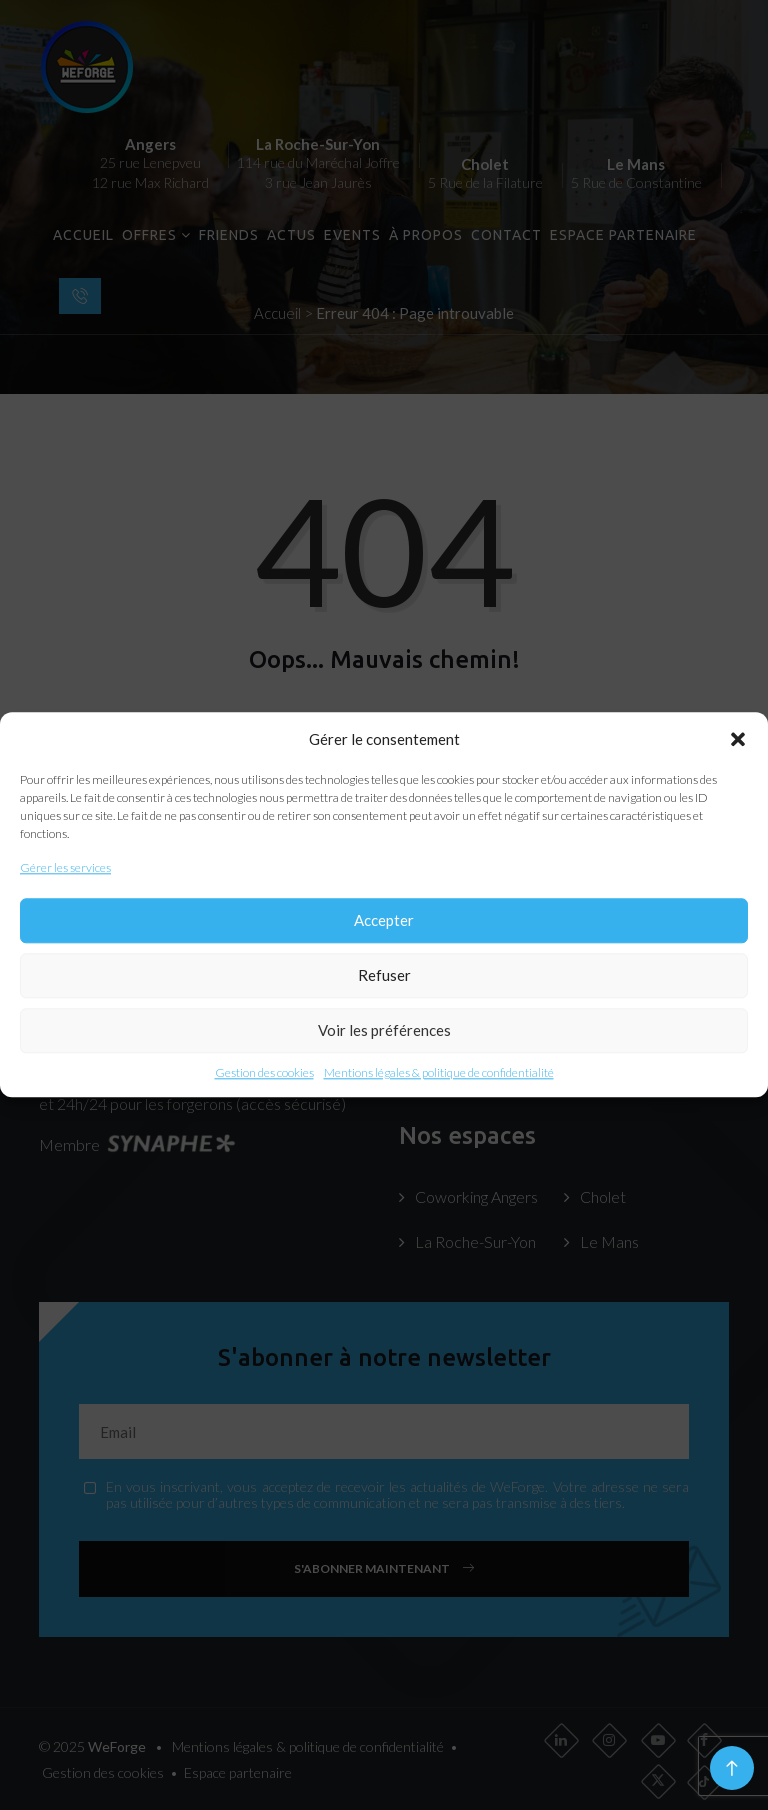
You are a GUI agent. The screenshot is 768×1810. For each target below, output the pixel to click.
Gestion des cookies (264, 1072)
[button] (738, 740)
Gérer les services (65, 868)
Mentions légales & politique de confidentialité (439, 1072)
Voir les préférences (384, 1031)
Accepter (384, 921)
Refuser (384, 976)
